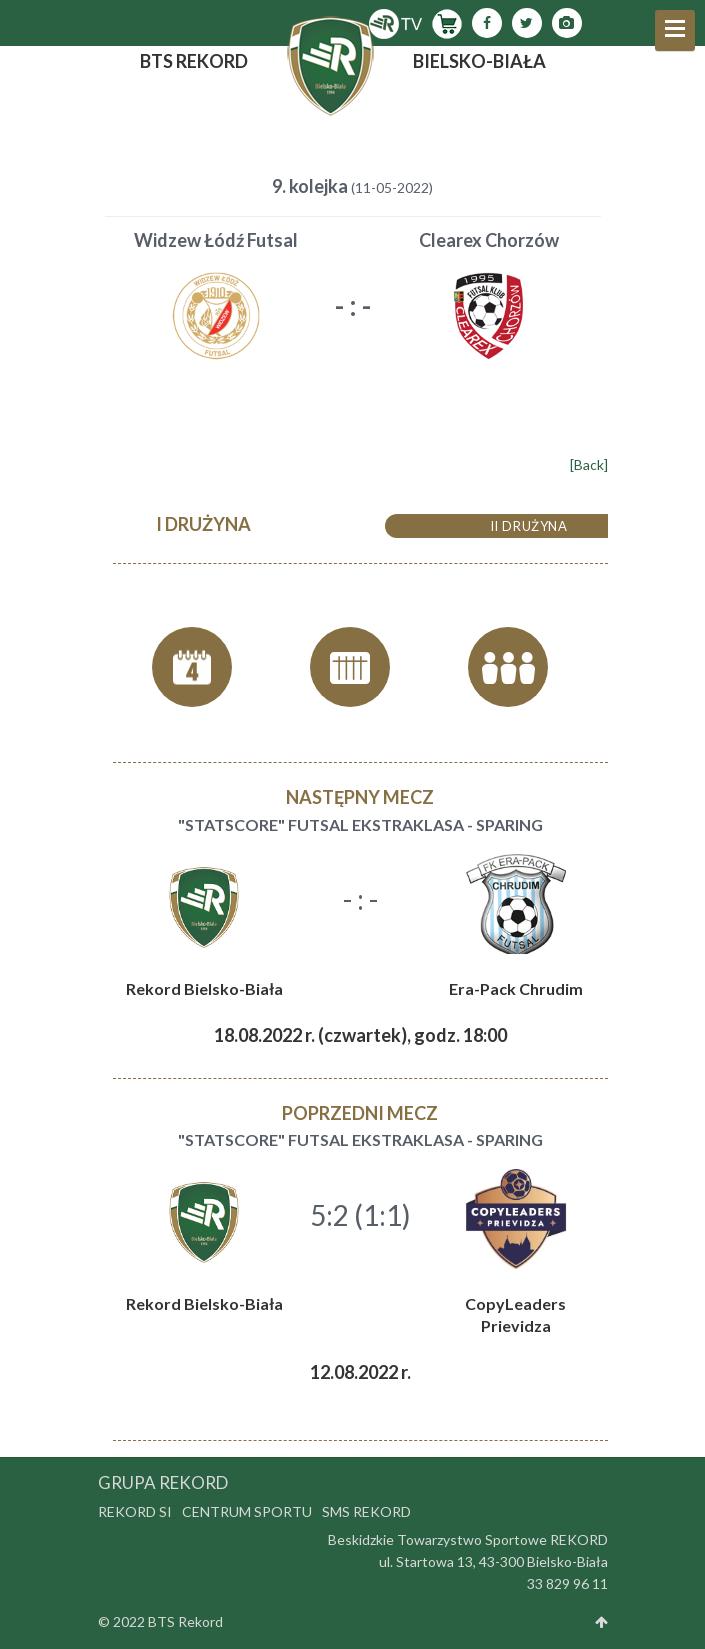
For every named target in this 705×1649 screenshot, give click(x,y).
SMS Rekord (366, 1511)
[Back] (589, 464)
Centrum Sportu (247, 1511)
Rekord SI (135, 1511)
